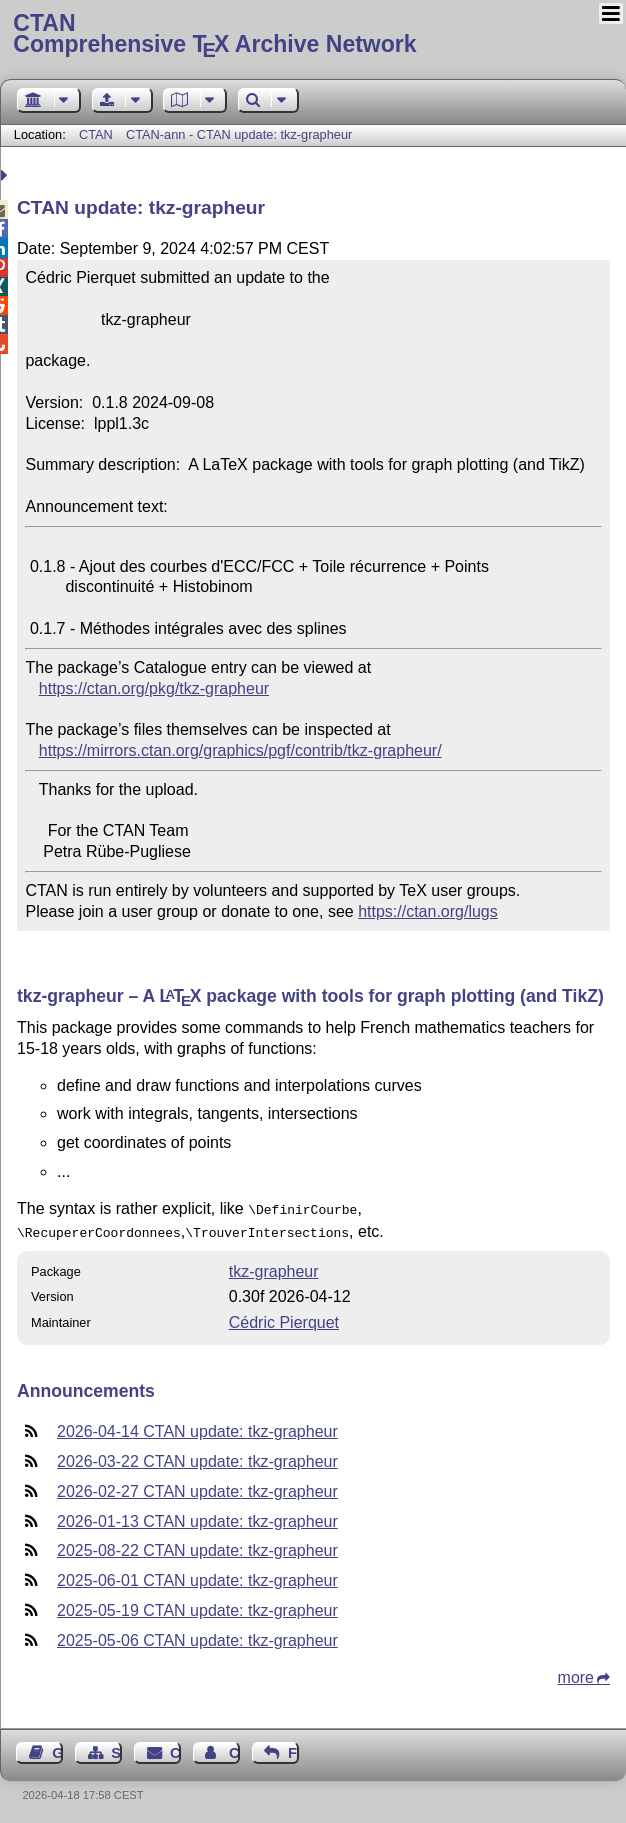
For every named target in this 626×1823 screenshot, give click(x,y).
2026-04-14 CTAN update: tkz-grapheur (197, 1427)
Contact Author (234, 1749)
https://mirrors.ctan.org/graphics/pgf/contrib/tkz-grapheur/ (240, 750)
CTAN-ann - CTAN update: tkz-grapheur (239, 134)
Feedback (293, 1749)
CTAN (96, 134)
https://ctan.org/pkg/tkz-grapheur (154, 688)
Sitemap (116, 1749)
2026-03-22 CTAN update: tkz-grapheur (197, 1457)
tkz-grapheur (274, 1267)
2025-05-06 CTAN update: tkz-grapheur (197, 1636)
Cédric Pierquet (284, 1318)
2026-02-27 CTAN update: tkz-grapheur (197, 1487)
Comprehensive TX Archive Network (312, 35)
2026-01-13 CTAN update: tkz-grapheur (197, 1517)
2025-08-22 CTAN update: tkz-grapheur (197, 1546)
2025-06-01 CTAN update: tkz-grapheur (197, 1576)
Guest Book (57, 1749)
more (576, 1673)
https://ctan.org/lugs (428, 911)
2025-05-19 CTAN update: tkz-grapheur (197, 1606)
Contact (175, 1749)
